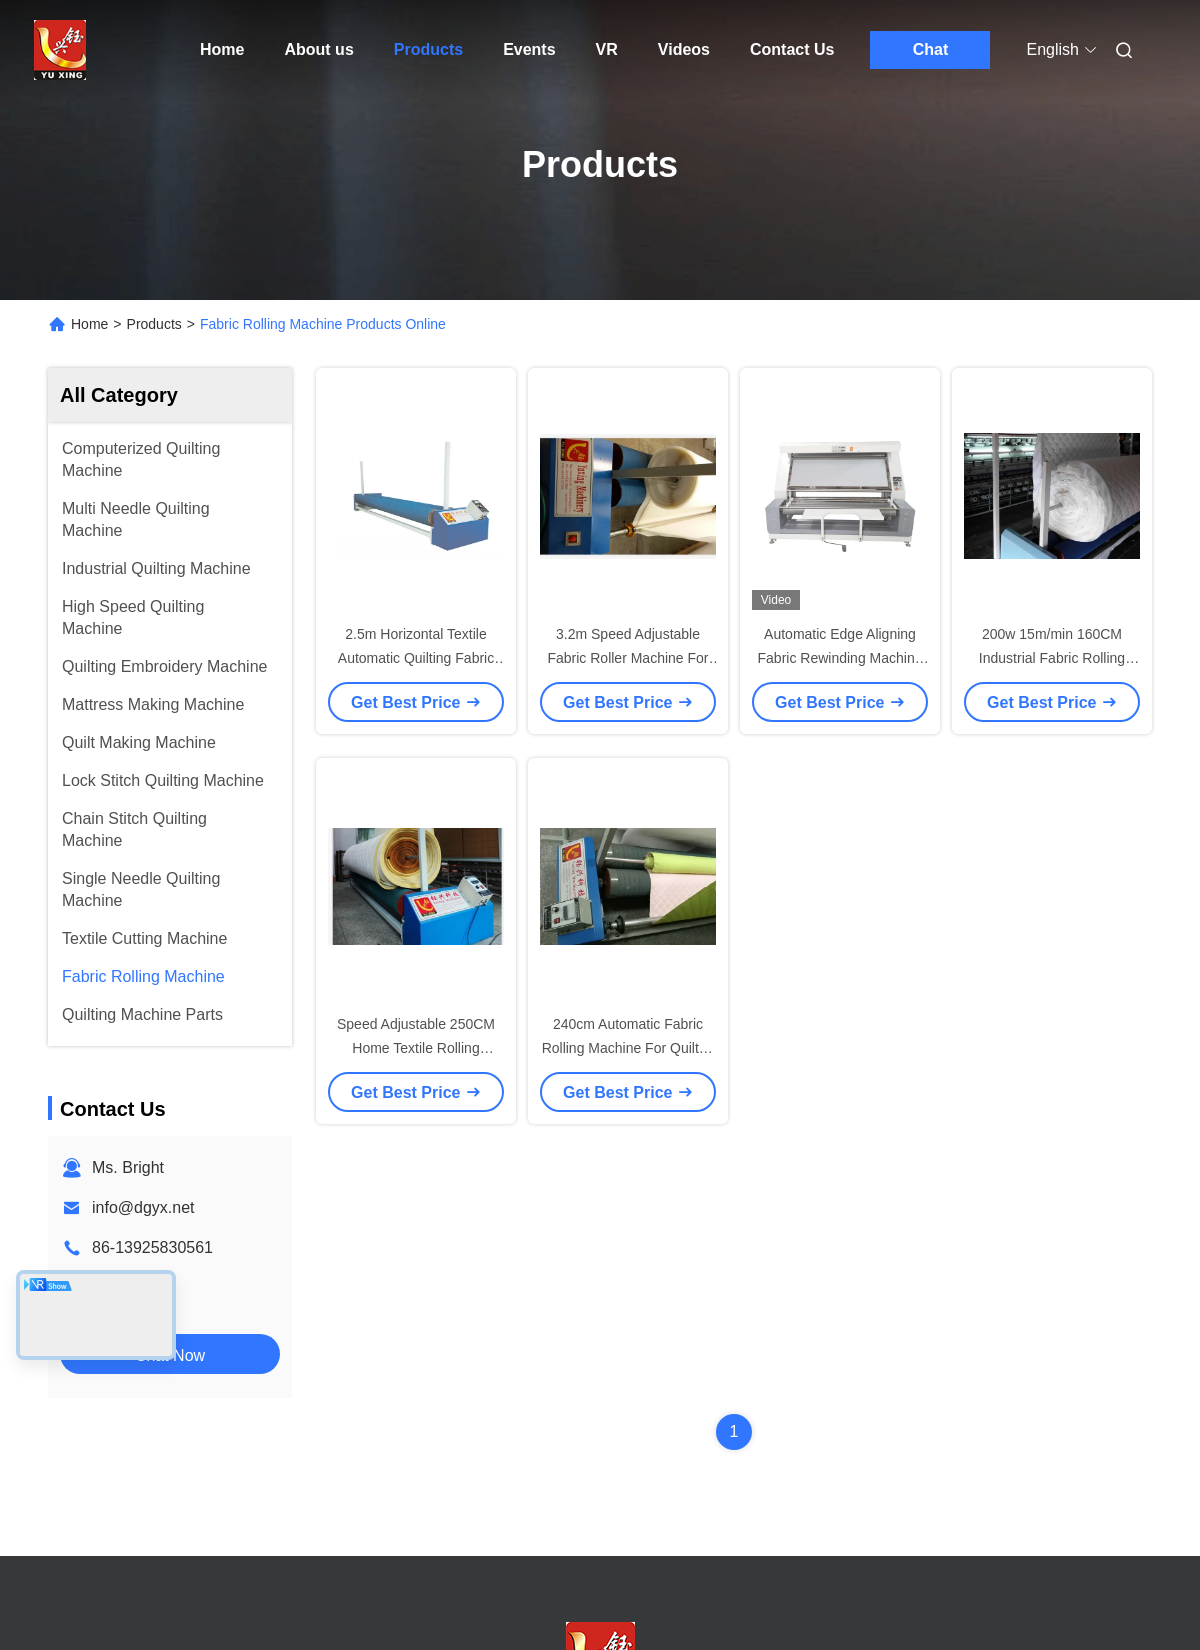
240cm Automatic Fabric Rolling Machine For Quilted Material (628, 1048)
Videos (684, 49)
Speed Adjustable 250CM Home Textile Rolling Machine (416, 1048)
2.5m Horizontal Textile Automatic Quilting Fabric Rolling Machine (416, 658)
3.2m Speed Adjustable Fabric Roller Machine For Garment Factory (627, 658)
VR (607, 49)
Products (428, 49)
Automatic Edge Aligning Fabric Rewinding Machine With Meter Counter (840, 658)
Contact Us (792, 49)
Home (222, 49)
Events (529, 49)
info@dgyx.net (143, 1207)
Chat (931, 49)
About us (318, 49)
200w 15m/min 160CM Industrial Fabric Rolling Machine (1052, 658)
